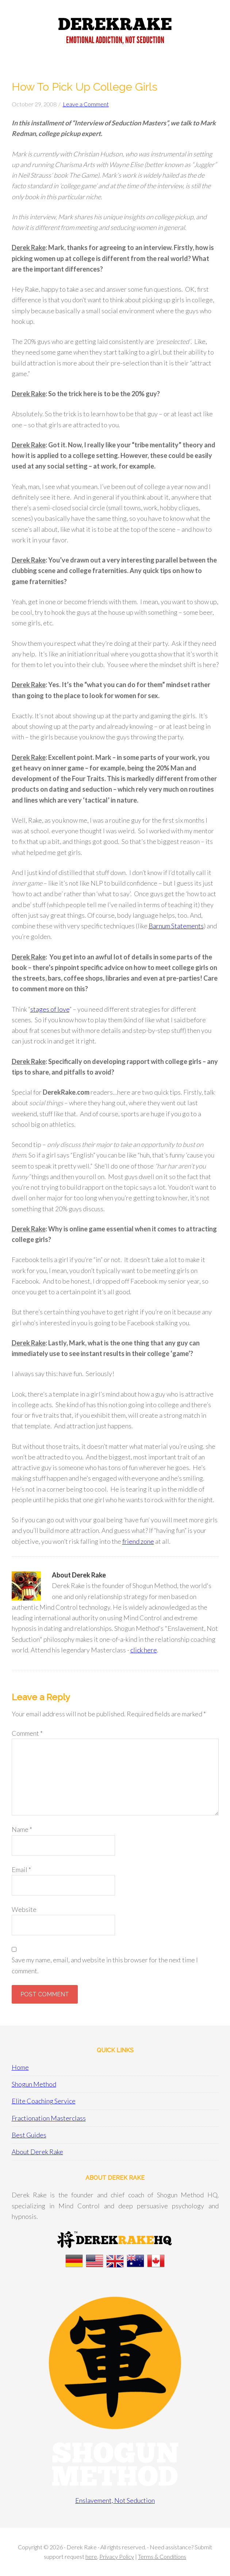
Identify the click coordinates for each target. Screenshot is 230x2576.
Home (20, 2067)
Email (21, 1869)
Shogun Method (34, 2084)
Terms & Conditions (162, 2556)
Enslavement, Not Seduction (115, 2500)
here (91, 2556)
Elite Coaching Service (44, 2101)
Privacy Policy (116, 2556)
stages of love (49, 1009)
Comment (27, 1733)
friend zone (138, 1541)
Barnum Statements (176, 926)
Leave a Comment (86, 104)
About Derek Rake (37, 2152)
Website (24, 1909)
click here (143, 1650)
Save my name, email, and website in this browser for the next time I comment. (105, 1965)
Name (22, 1829)
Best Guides (29, 2135)
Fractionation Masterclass (49, 2118)
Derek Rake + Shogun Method (115, 33)
